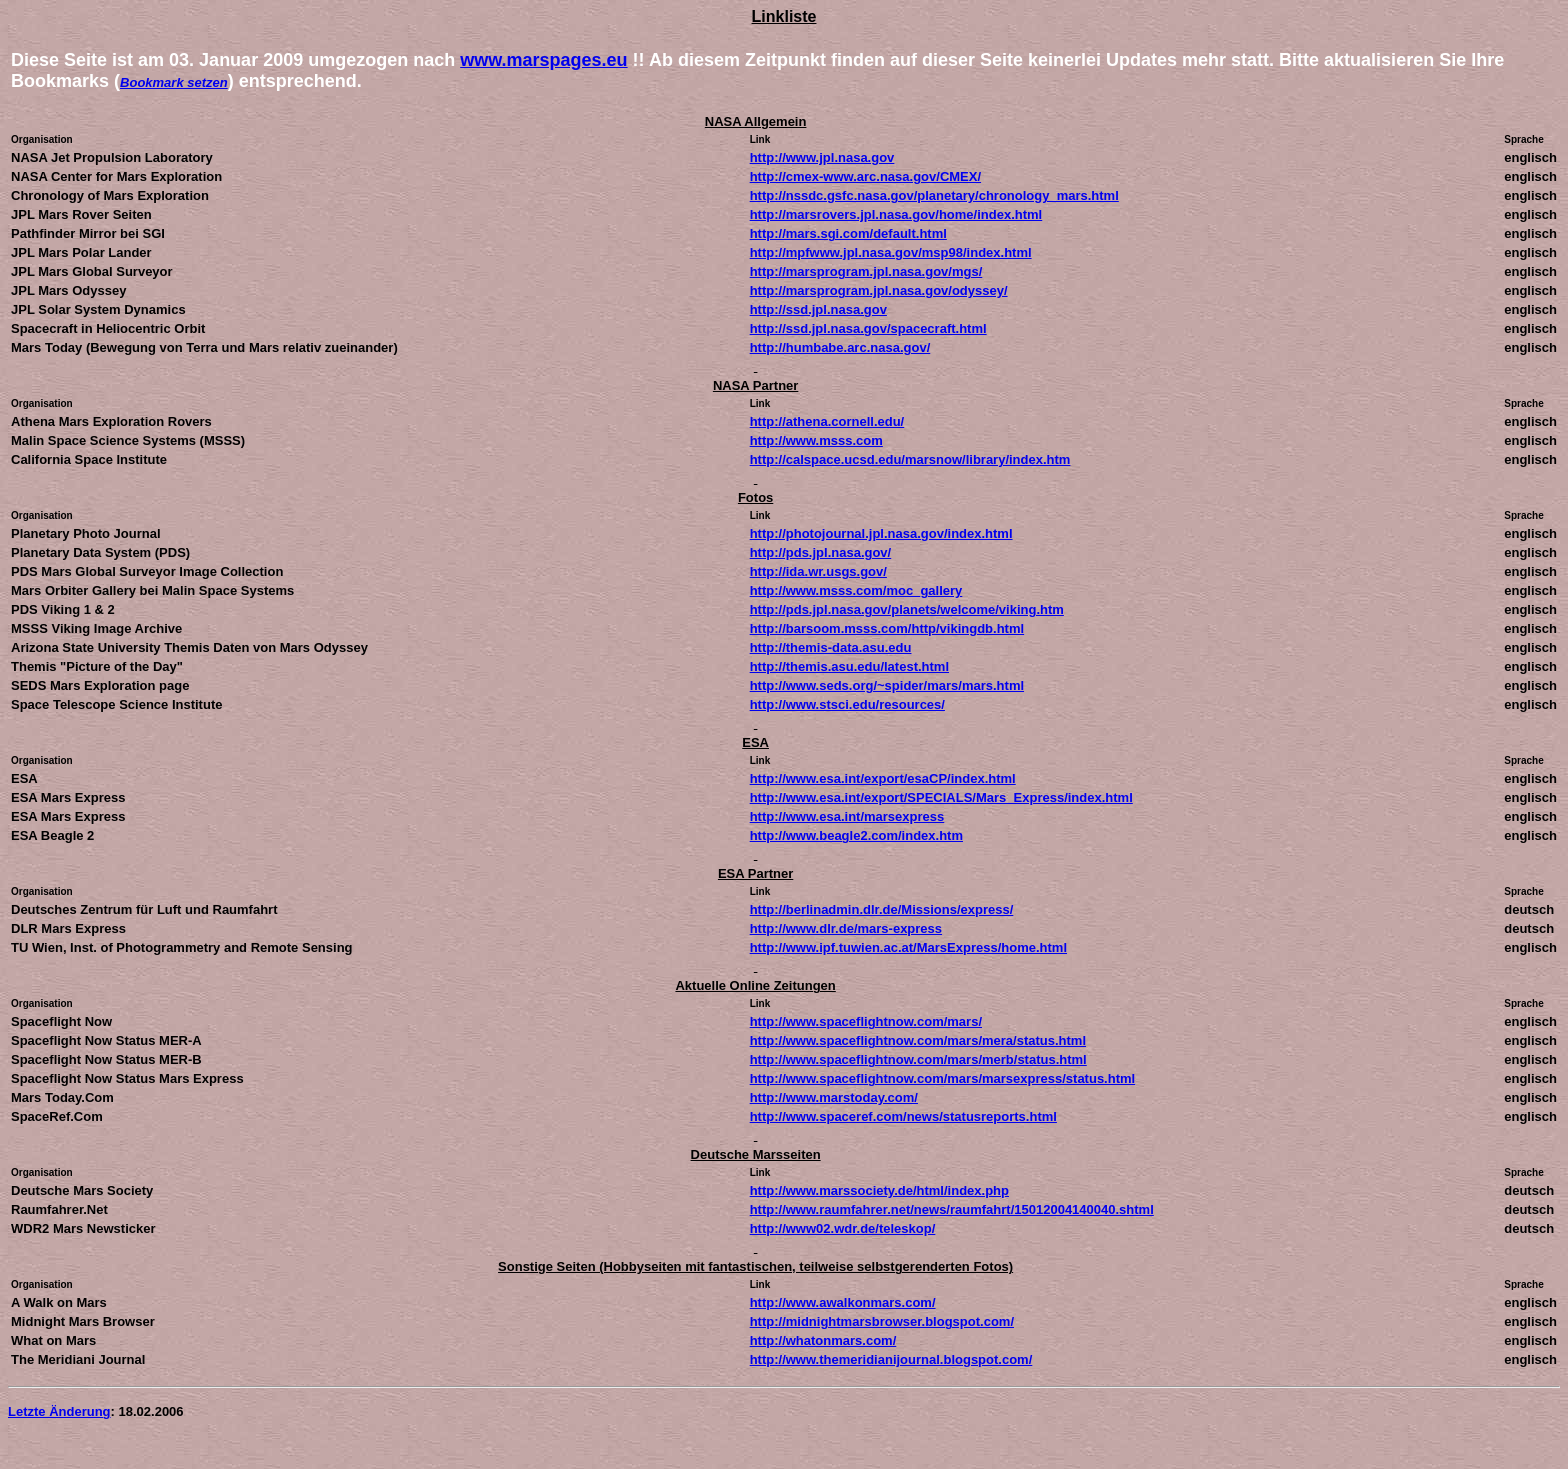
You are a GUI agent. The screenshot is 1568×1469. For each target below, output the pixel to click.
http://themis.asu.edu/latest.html (849, 666)
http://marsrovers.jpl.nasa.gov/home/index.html (896, 214)
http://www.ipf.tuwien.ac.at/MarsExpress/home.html (908, 947)
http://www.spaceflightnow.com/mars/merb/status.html (918, 1059)
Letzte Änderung (59, 1411)
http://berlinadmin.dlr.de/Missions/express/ (882, 909)
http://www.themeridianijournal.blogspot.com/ (891, 1359)
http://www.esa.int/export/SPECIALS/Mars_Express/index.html (941, 797)
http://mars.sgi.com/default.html (848, 233)
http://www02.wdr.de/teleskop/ (843, 1228)
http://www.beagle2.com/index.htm (856, 835)
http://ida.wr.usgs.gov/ (818, 571)
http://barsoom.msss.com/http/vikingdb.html (887, 628)
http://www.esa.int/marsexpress (847, 816)
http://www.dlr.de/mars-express (846, 928)
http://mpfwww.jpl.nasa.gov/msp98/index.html (891, 252)
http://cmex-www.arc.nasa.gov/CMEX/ (865, 176)
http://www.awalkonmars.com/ (843, 1302)
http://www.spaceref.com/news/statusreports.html (903, 1116)
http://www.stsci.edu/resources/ (847, 704)
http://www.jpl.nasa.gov (822, 157)
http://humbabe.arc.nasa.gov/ (840, 347)
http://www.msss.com (816, 440)
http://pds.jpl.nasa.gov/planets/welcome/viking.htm (907, 609)
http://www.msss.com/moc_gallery (856, 590)
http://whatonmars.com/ (823, 1340)
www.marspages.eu (543, 60)
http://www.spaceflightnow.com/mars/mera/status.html (918, 1040)
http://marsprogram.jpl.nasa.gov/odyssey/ (879, 290)
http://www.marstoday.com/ (834, 1097)
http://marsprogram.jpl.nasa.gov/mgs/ (866, 271)
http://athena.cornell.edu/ (827, 421)
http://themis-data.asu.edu (831, 647)
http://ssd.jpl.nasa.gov (818, 309)
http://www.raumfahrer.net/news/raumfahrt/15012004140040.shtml (952, 1209)
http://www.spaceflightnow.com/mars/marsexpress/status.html (943, 1078)
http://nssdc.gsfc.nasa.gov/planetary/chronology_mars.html (934, 195)
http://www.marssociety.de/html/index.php (879, 1190)
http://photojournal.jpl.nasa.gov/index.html (881, 533)
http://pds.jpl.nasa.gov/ (821, 552)
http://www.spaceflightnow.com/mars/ (866, 1021)
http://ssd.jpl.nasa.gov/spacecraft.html (868, 328)
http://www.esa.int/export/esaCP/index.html (883, 778)
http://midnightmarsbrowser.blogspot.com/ (882, 1321)
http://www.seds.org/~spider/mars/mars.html (887, 685)
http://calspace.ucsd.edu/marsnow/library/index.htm (910, 459)
